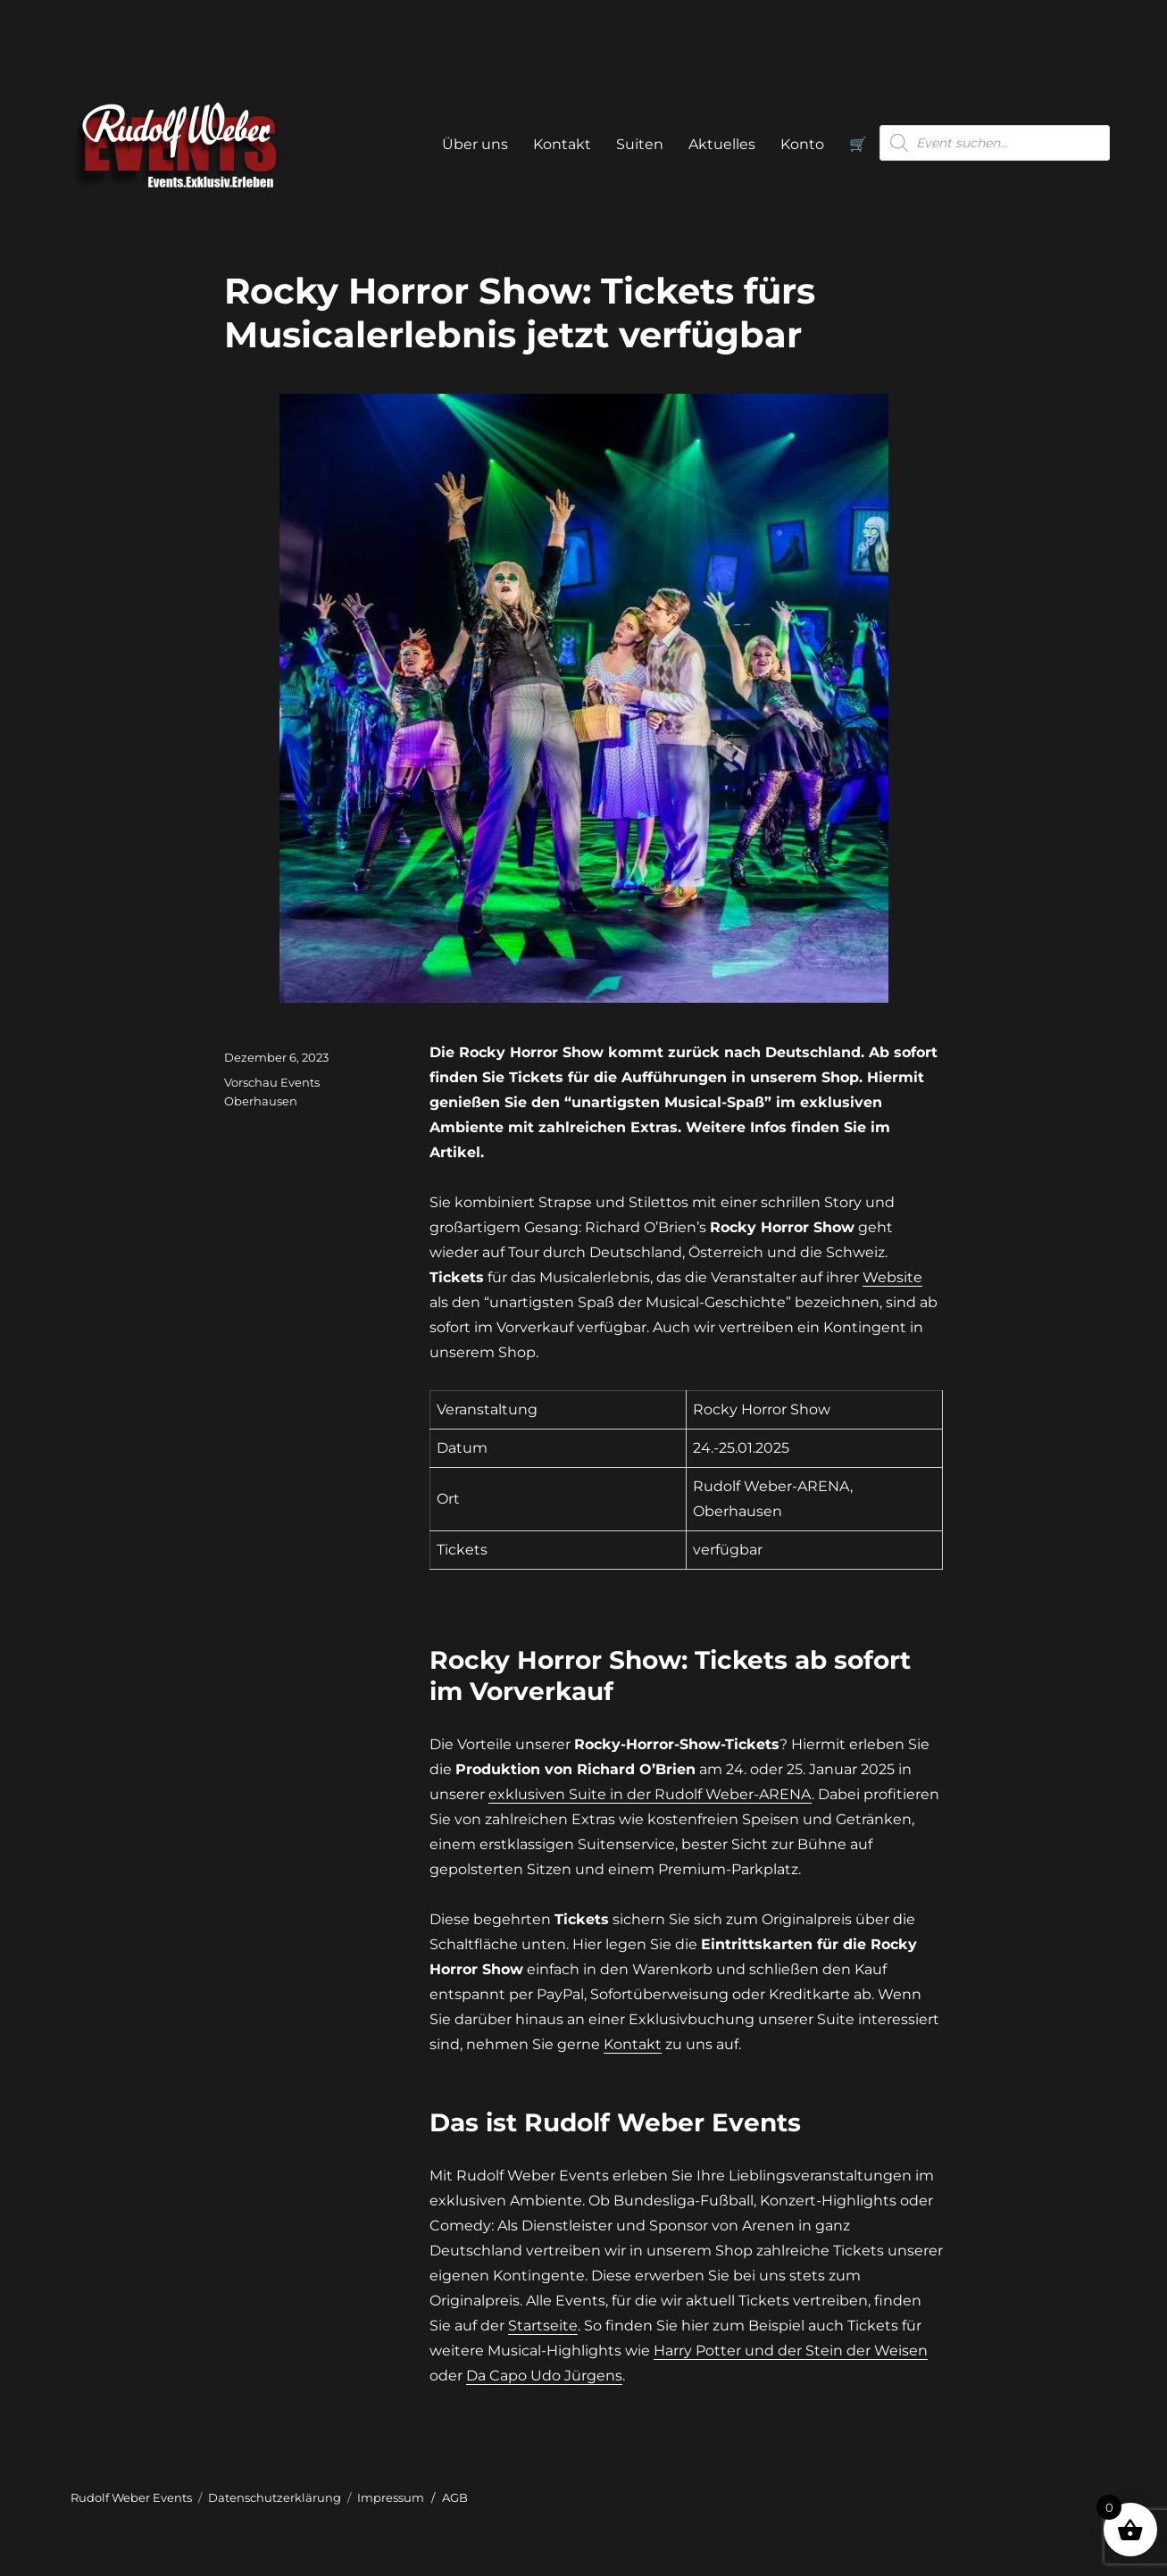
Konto (802, 144)
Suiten (639, 144)
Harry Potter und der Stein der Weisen (791, 2350)
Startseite (543, 2325)
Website (892, 1277)
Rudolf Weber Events (131, 2497)
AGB (455, 2497)
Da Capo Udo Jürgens (544, 2375)
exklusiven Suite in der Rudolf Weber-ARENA (650, 1794)
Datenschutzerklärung (274, 2497)
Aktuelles (721, 144)
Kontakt (562, 144)
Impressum (390, 2497)
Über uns (475, 144)
